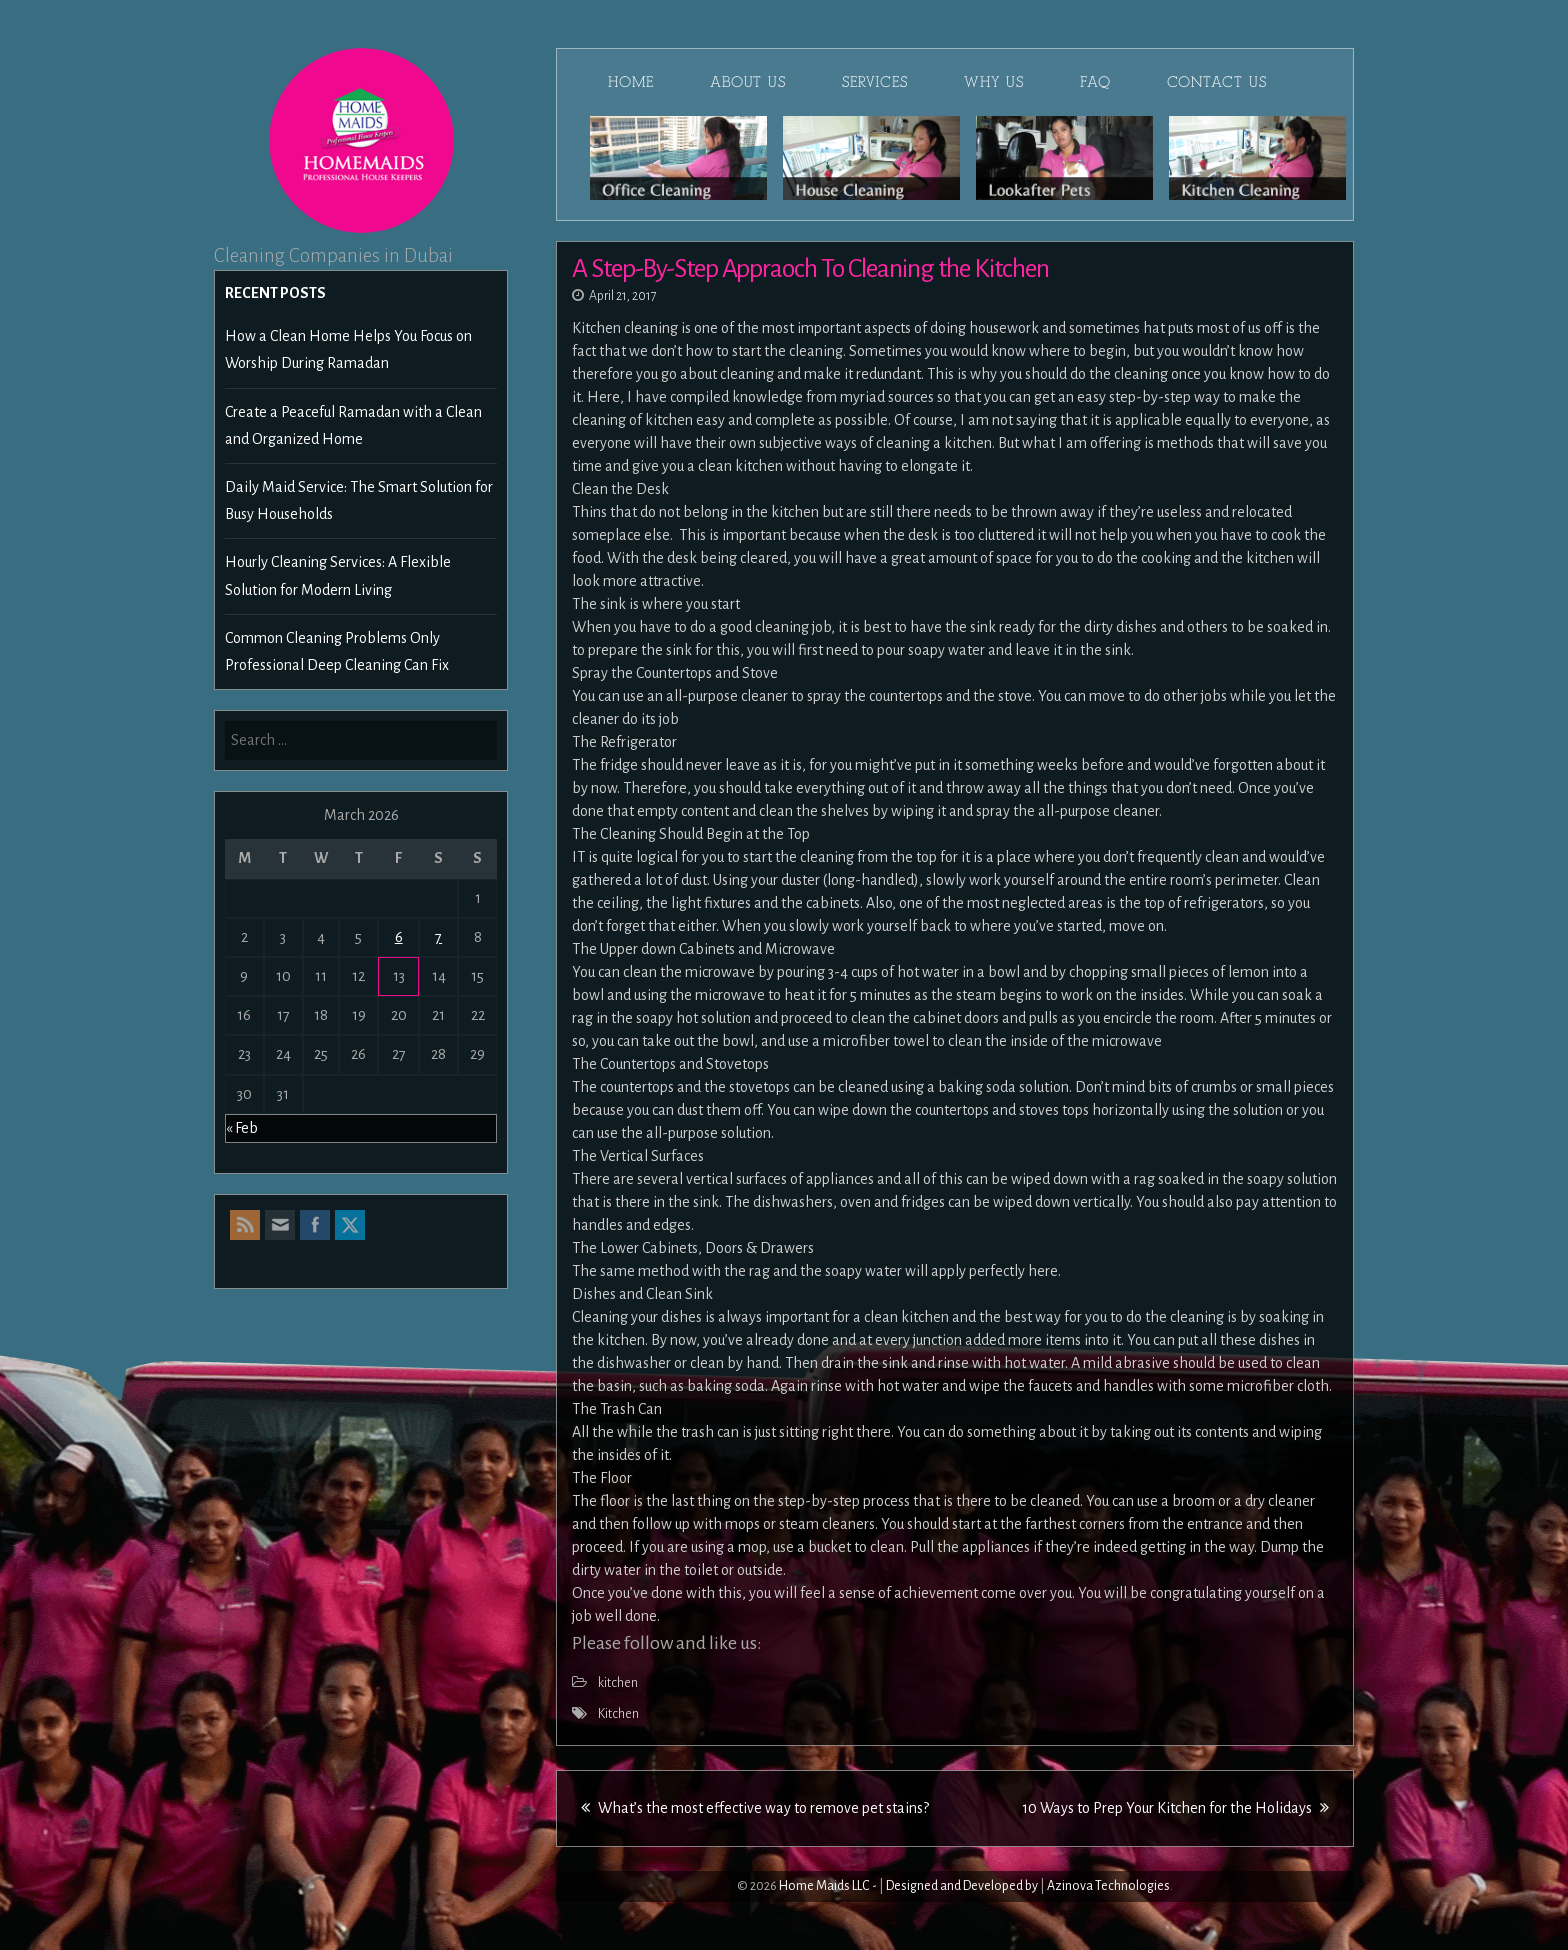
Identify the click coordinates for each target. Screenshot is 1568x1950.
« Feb (242, 1128)
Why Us (994, 82)
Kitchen (618, 1714)
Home (631, 82)
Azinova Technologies (1108, 1886)
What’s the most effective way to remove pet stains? (755, 1808)
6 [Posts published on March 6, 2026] (399, 937)
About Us (748, 82)
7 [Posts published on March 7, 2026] (438, 937)
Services (875, 82)
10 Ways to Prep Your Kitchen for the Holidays (1175, 1808)
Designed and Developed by (962, 1886)
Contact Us (1217, 82)
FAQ (1095, 82)
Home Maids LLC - (828, 1886)
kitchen (618, 1683)
